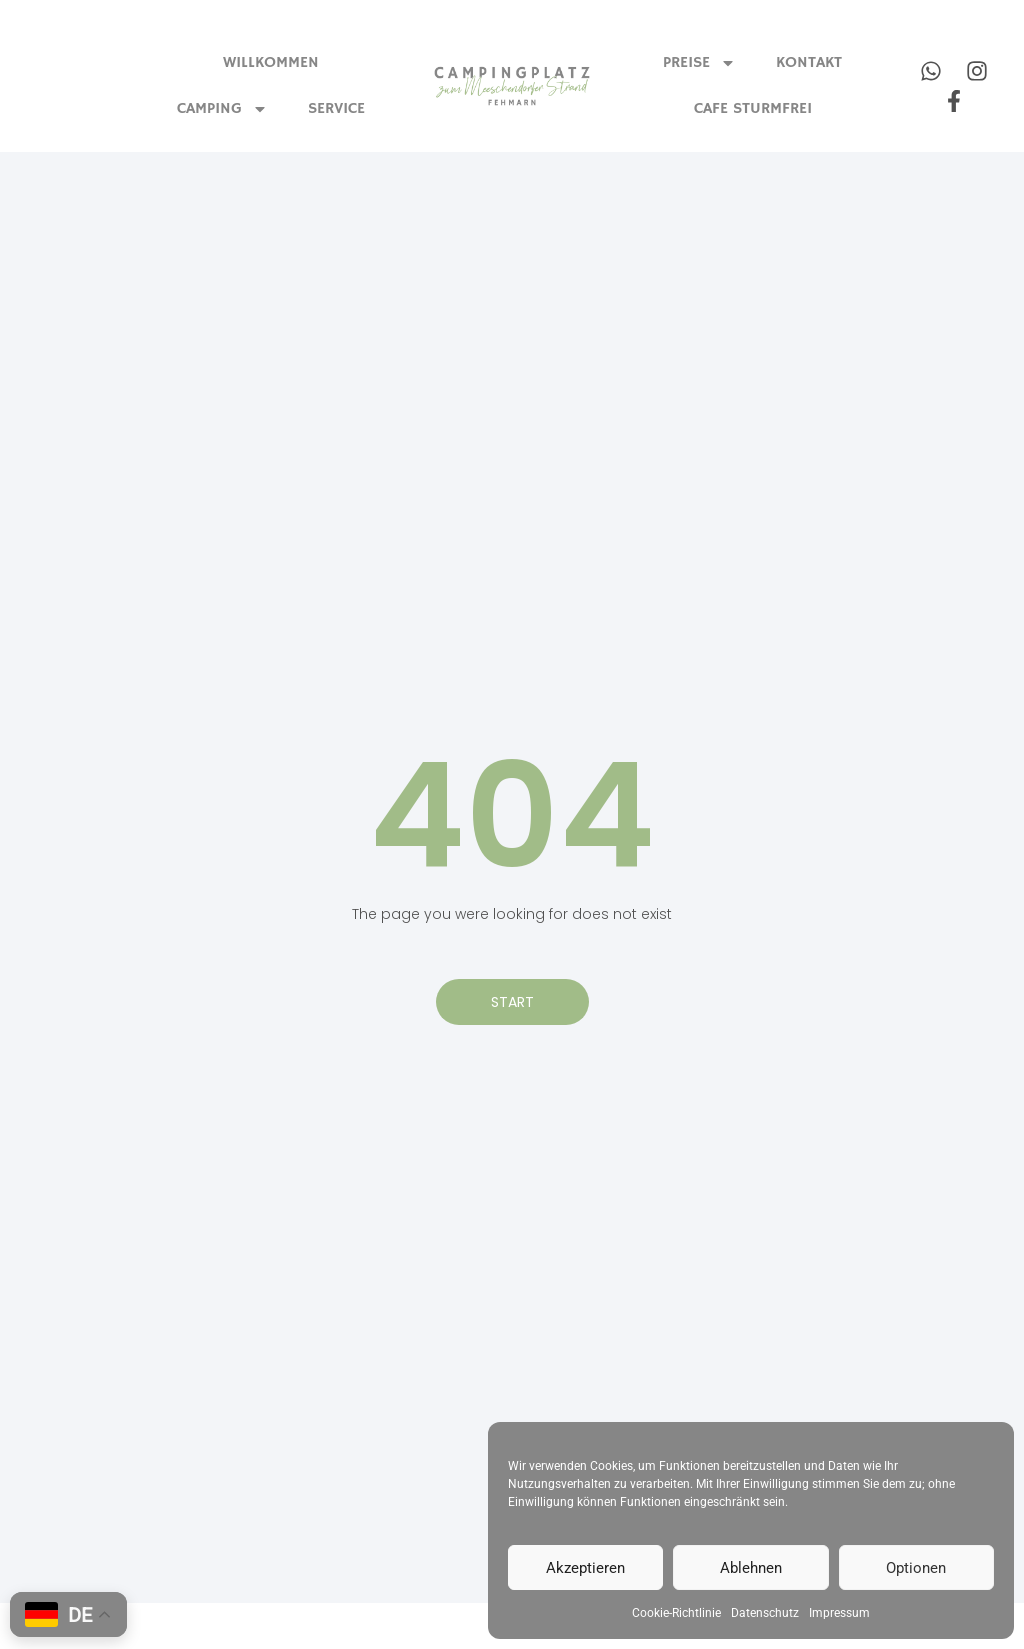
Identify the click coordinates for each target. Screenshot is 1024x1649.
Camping (222, 109)
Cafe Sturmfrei (753, 109)
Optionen (916, 1568)
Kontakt (809, 63)
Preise (699, 63)
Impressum (839, 1613)
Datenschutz (765, 1613)
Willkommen (271, 63)
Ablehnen (751, 1568)
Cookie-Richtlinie (676, 1613)
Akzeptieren (585, 1568)
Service (336, 109)
